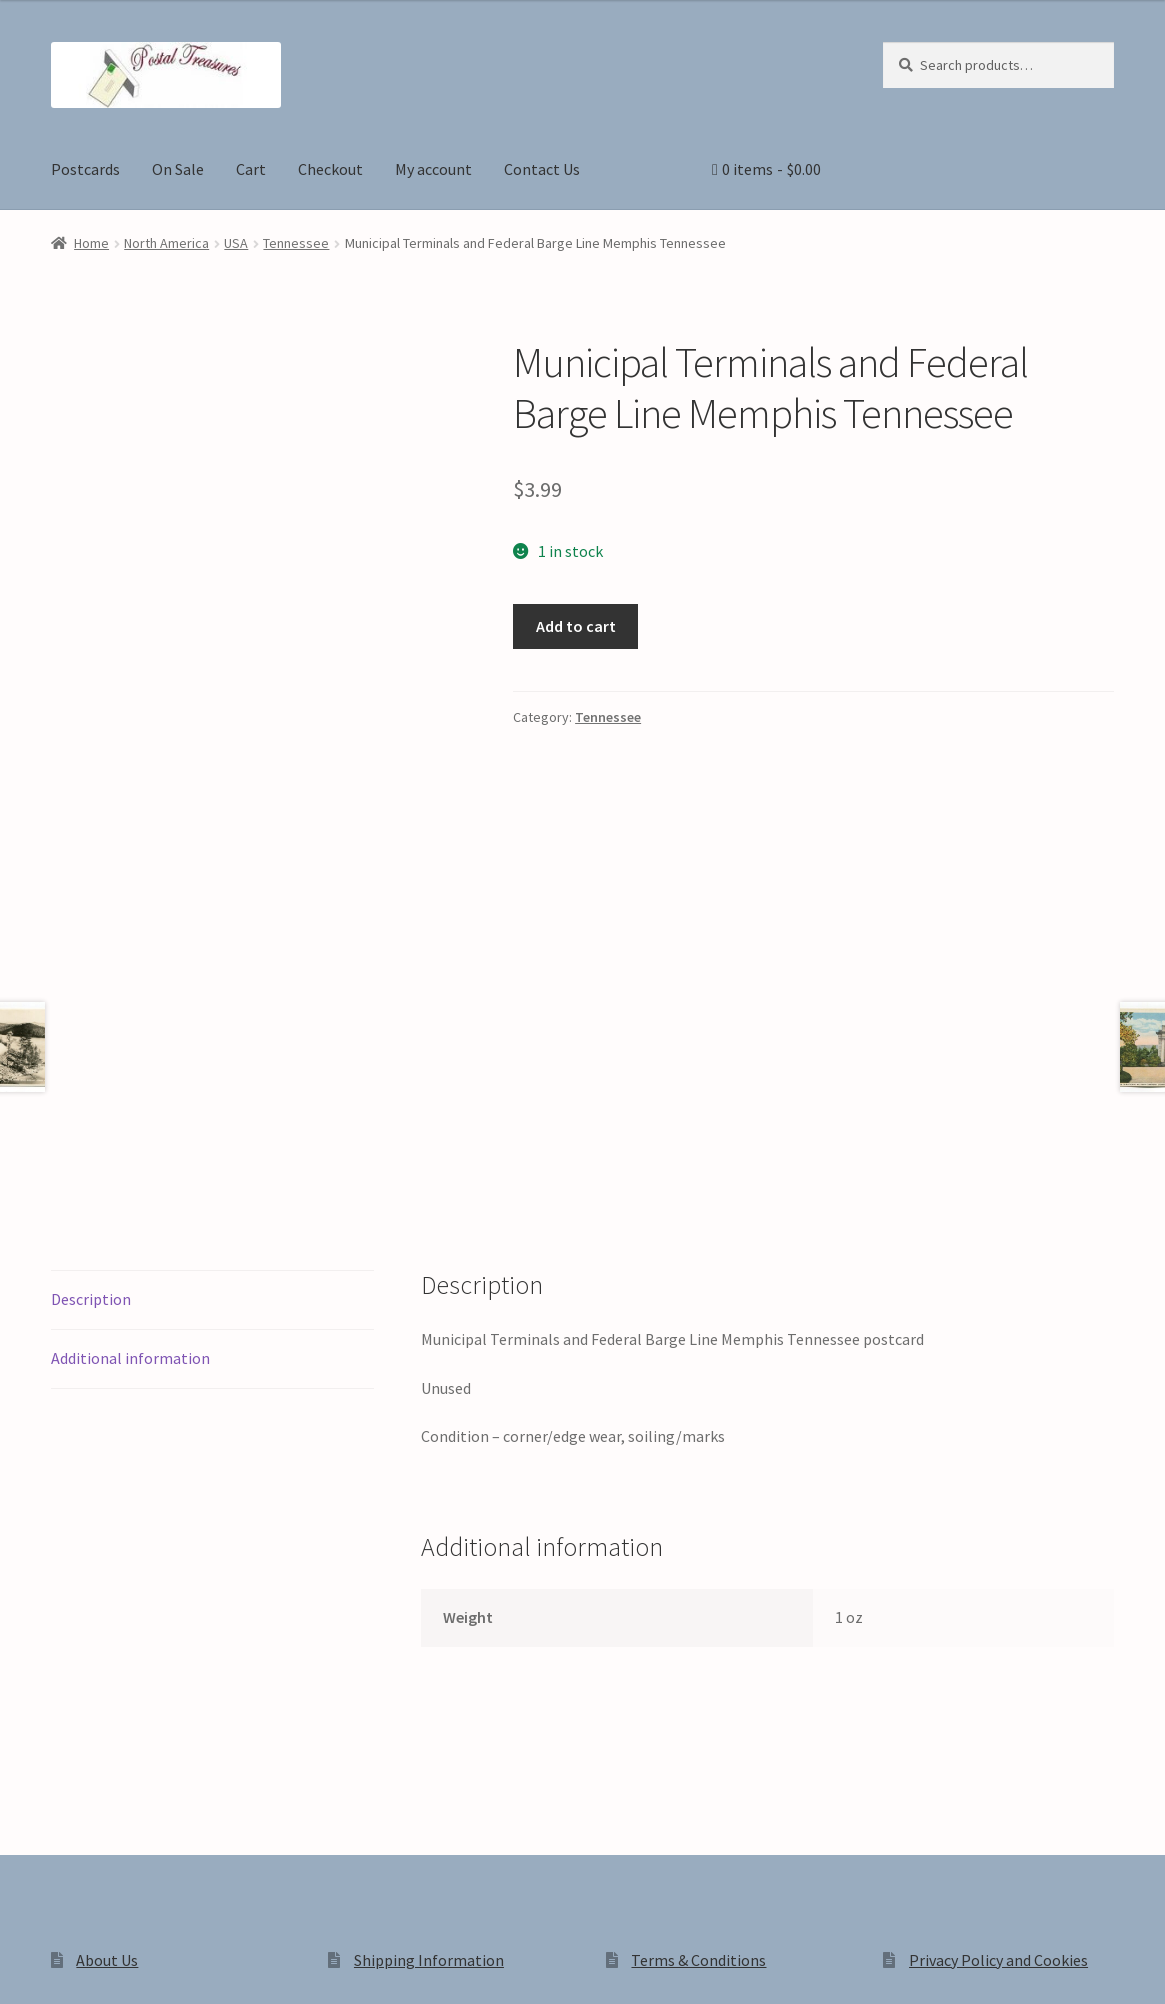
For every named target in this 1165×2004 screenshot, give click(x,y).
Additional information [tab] (130, 1080)
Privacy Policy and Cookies (998, 1682)
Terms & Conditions (698, 1682)
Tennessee (296, 243)
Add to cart (576, 626)
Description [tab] (91, 1021)
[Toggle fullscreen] (70, 1966)
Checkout (330, 169)
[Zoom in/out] (22, 1966)
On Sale (178, 169)
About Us (107, 1682)
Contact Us (542, 169)
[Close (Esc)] (167, 1966)
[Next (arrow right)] (70, 1994)
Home (91, 243)
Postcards (85, 169)
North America (166, 243)
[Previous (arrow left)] (22, 1994)
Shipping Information (429, 1682)
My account (433, 169)
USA (236, 243)
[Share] (119, 1966)
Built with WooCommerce (332, 1833)
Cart (251, 169)
